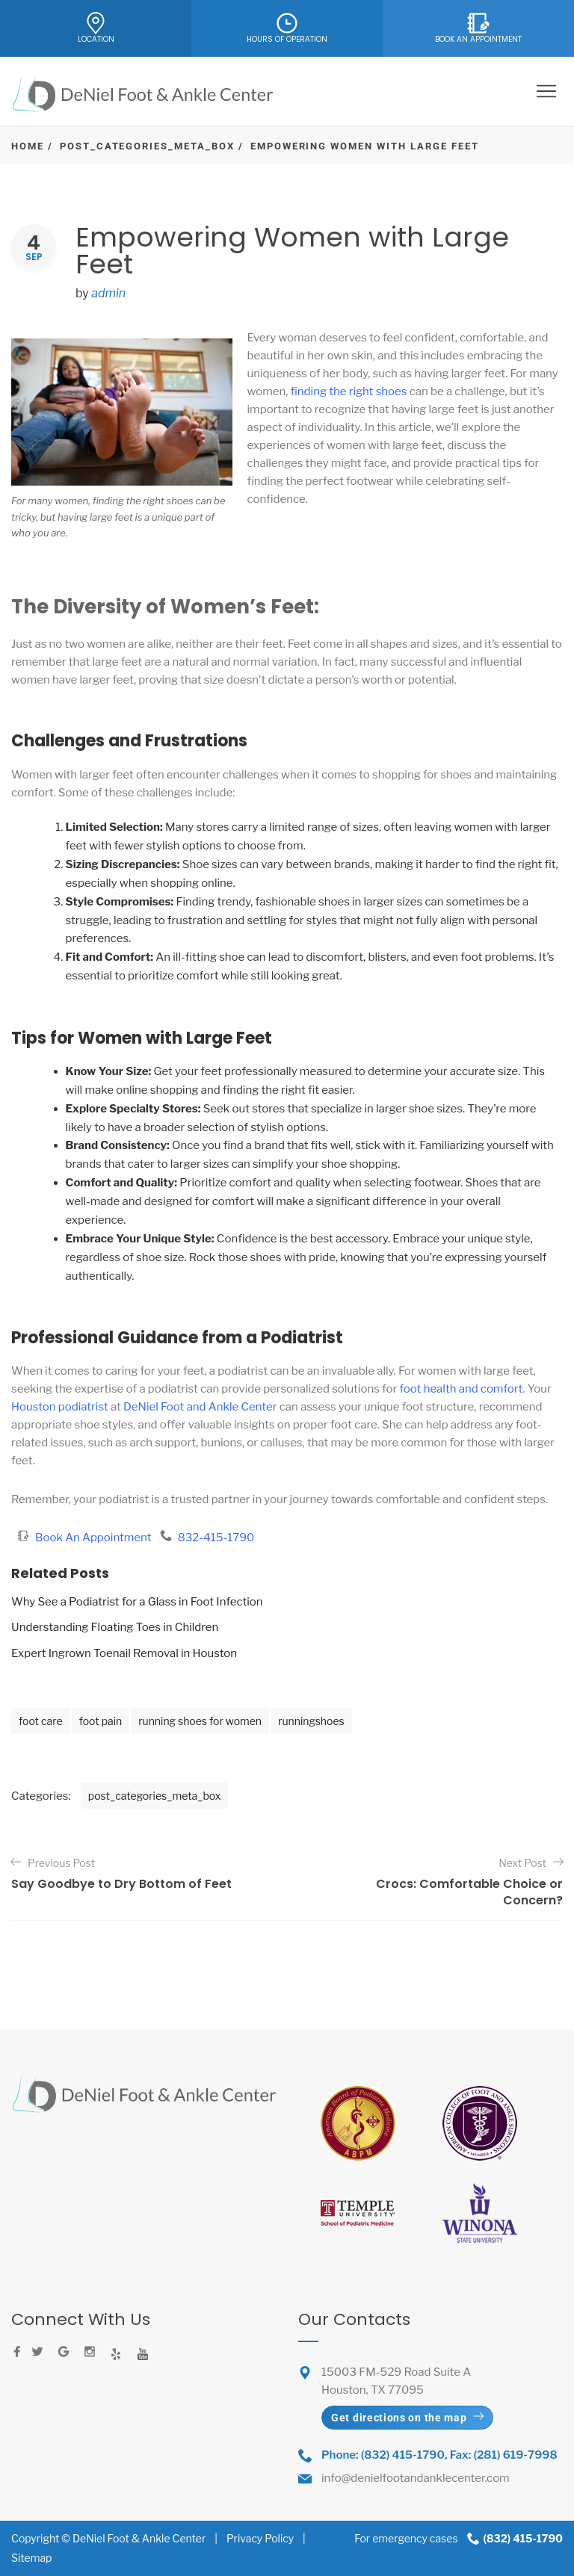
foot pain (101, 1721)
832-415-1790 (216, 1537)
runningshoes (311, 1721)
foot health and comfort (460, 1389)
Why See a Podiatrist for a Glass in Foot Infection (137, 1602)
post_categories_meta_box (147, 146)
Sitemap (31, 2557)
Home (27, 146)
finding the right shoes (349, 391)
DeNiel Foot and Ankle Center (200, 1407)
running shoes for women (200, 1721)
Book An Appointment (94, 1537)
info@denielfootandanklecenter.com (415, 2478)
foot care (41, 1721)
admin (108, 293)
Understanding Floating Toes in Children (114, 1627)
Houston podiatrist (59, 1407)
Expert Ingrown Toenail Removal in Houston (124, 1653)
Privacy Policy (260, 2538)
